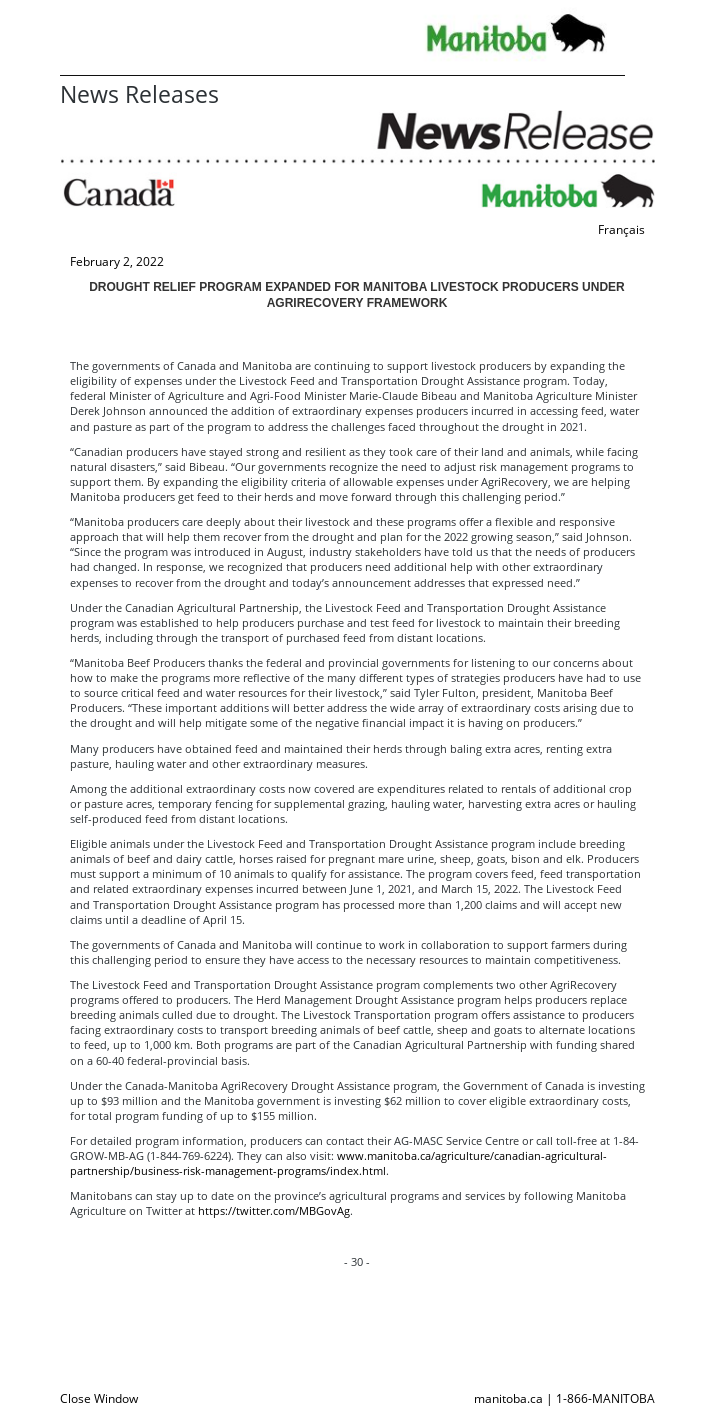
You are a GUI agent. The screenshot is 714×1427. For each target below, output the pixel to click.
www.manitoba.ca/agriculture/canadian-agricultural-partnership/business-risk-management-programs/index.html (338, 1163)
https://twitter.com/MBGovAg (274, 1210)
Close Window (99, 1398)
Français (621, 229)
